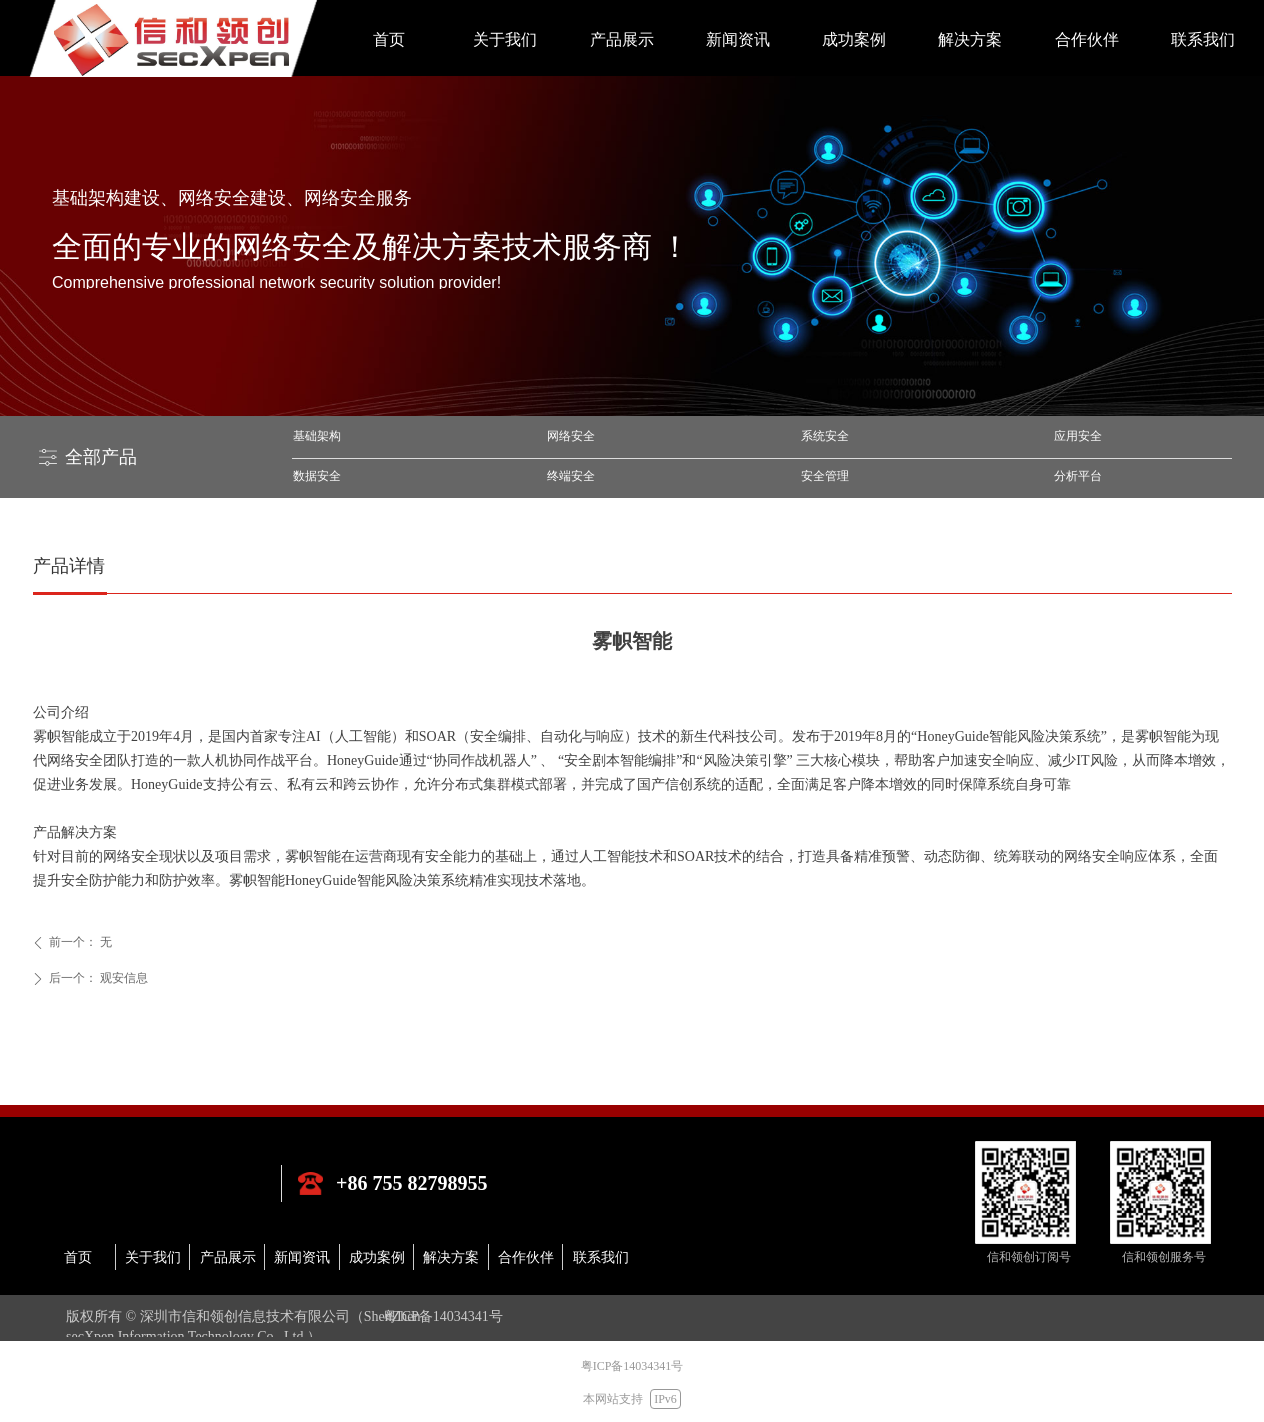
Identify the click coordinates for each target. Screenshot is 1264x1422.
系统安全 (825, 436)
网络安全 (571, 436)
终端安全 (571, 476)
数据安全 (317, 476)
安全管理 (825, 476)
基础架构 (317, 436)
